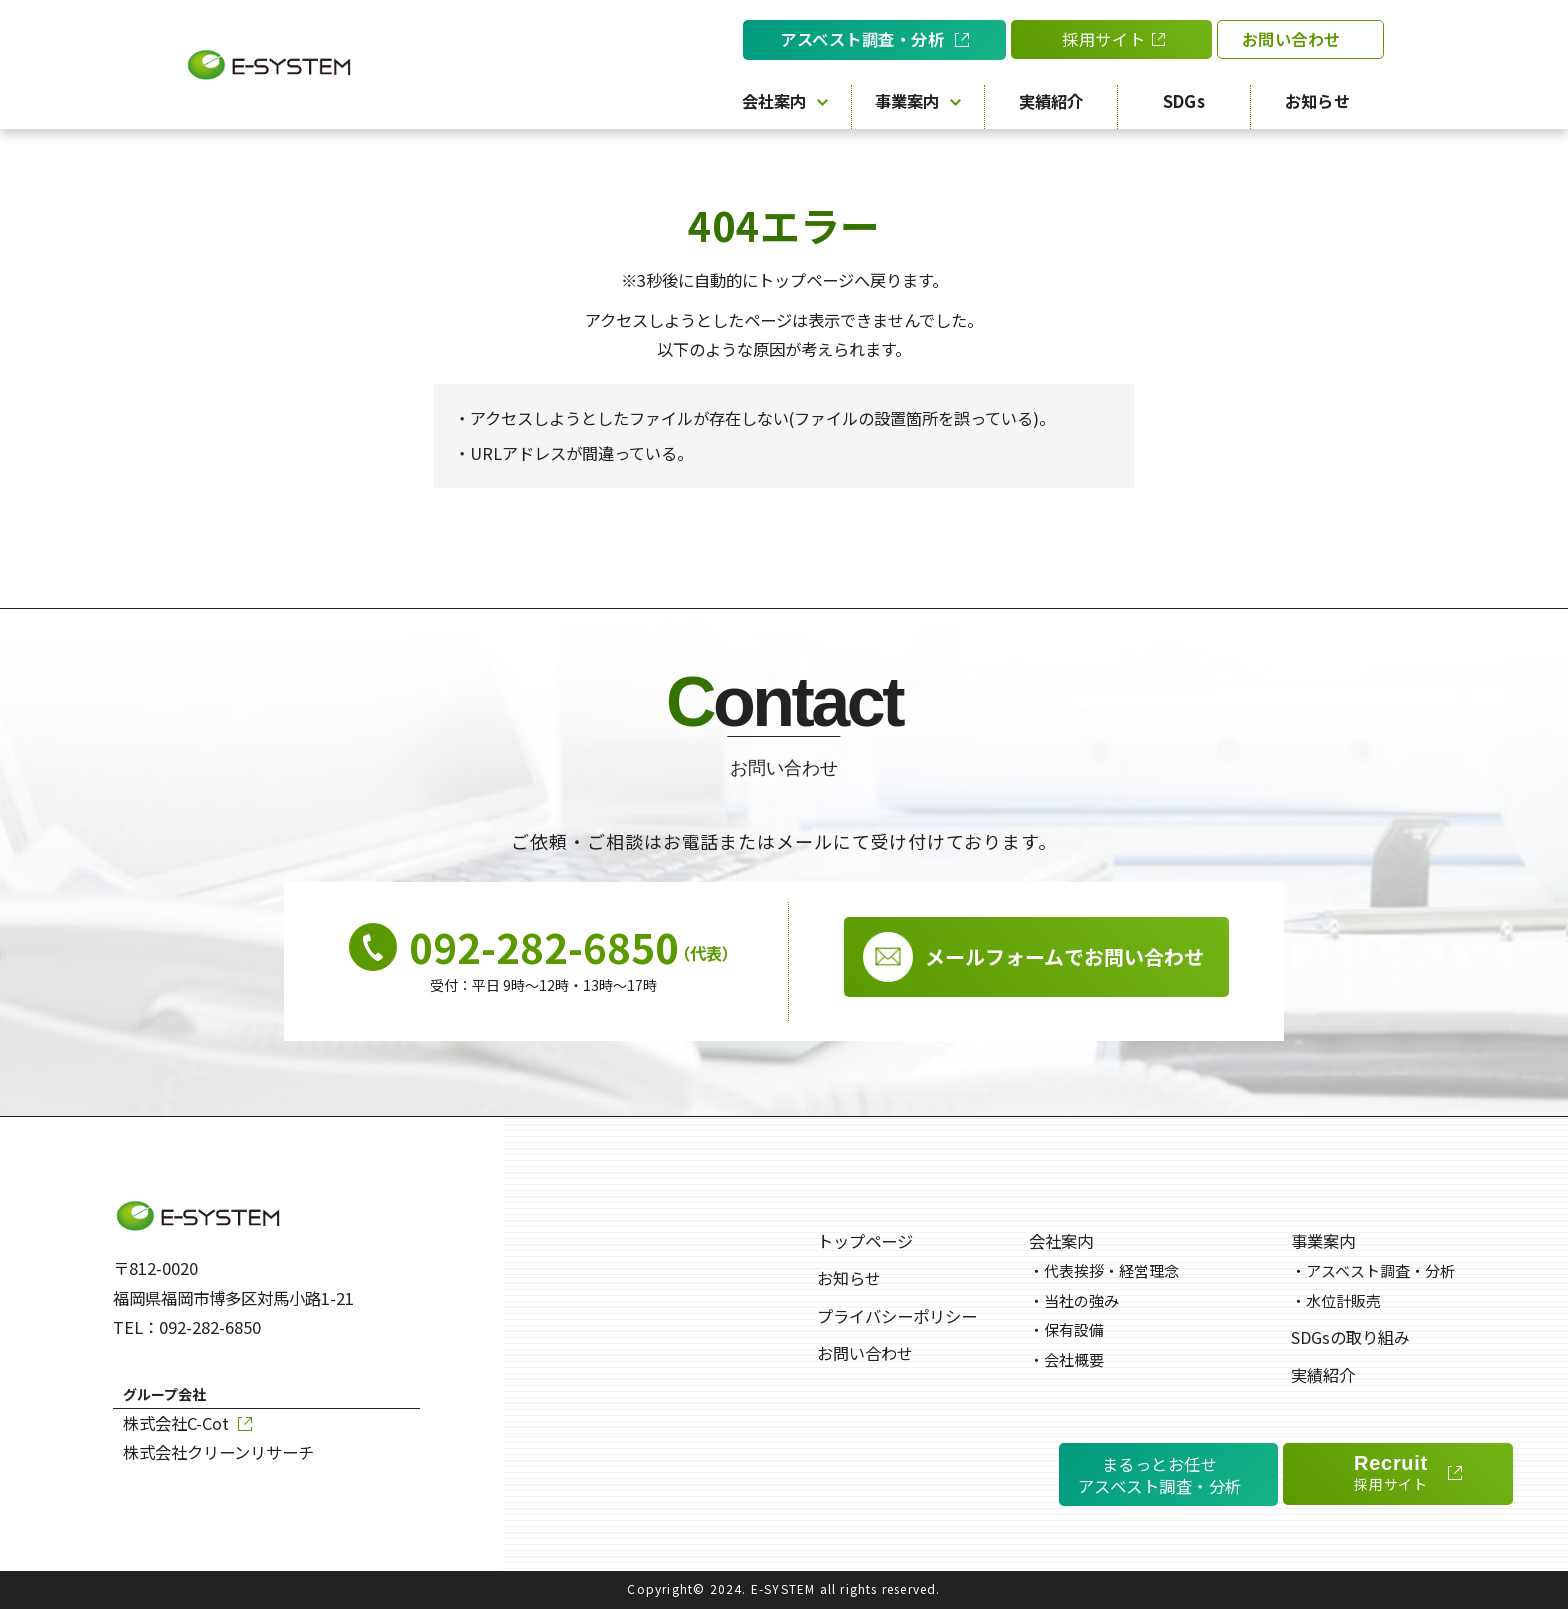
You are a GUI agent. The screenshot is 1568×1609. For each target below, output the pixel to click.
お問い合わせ (865, 1353)
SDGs (1184, 101)
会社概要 (1066, 1359)
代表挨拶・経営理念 (1104, 1270)
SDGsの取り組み (1350, 1337)
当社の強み (1074, 1300)
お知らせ (1317, 101)
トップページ (865, 1241)
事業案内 (918, 101)
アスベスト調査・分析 (1373, 1270)
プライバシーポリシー (897, 1316)
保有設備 (1066, 1329)
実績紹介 (1051, 101)
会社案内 (785, 101)
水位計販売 (1336, 1300)
